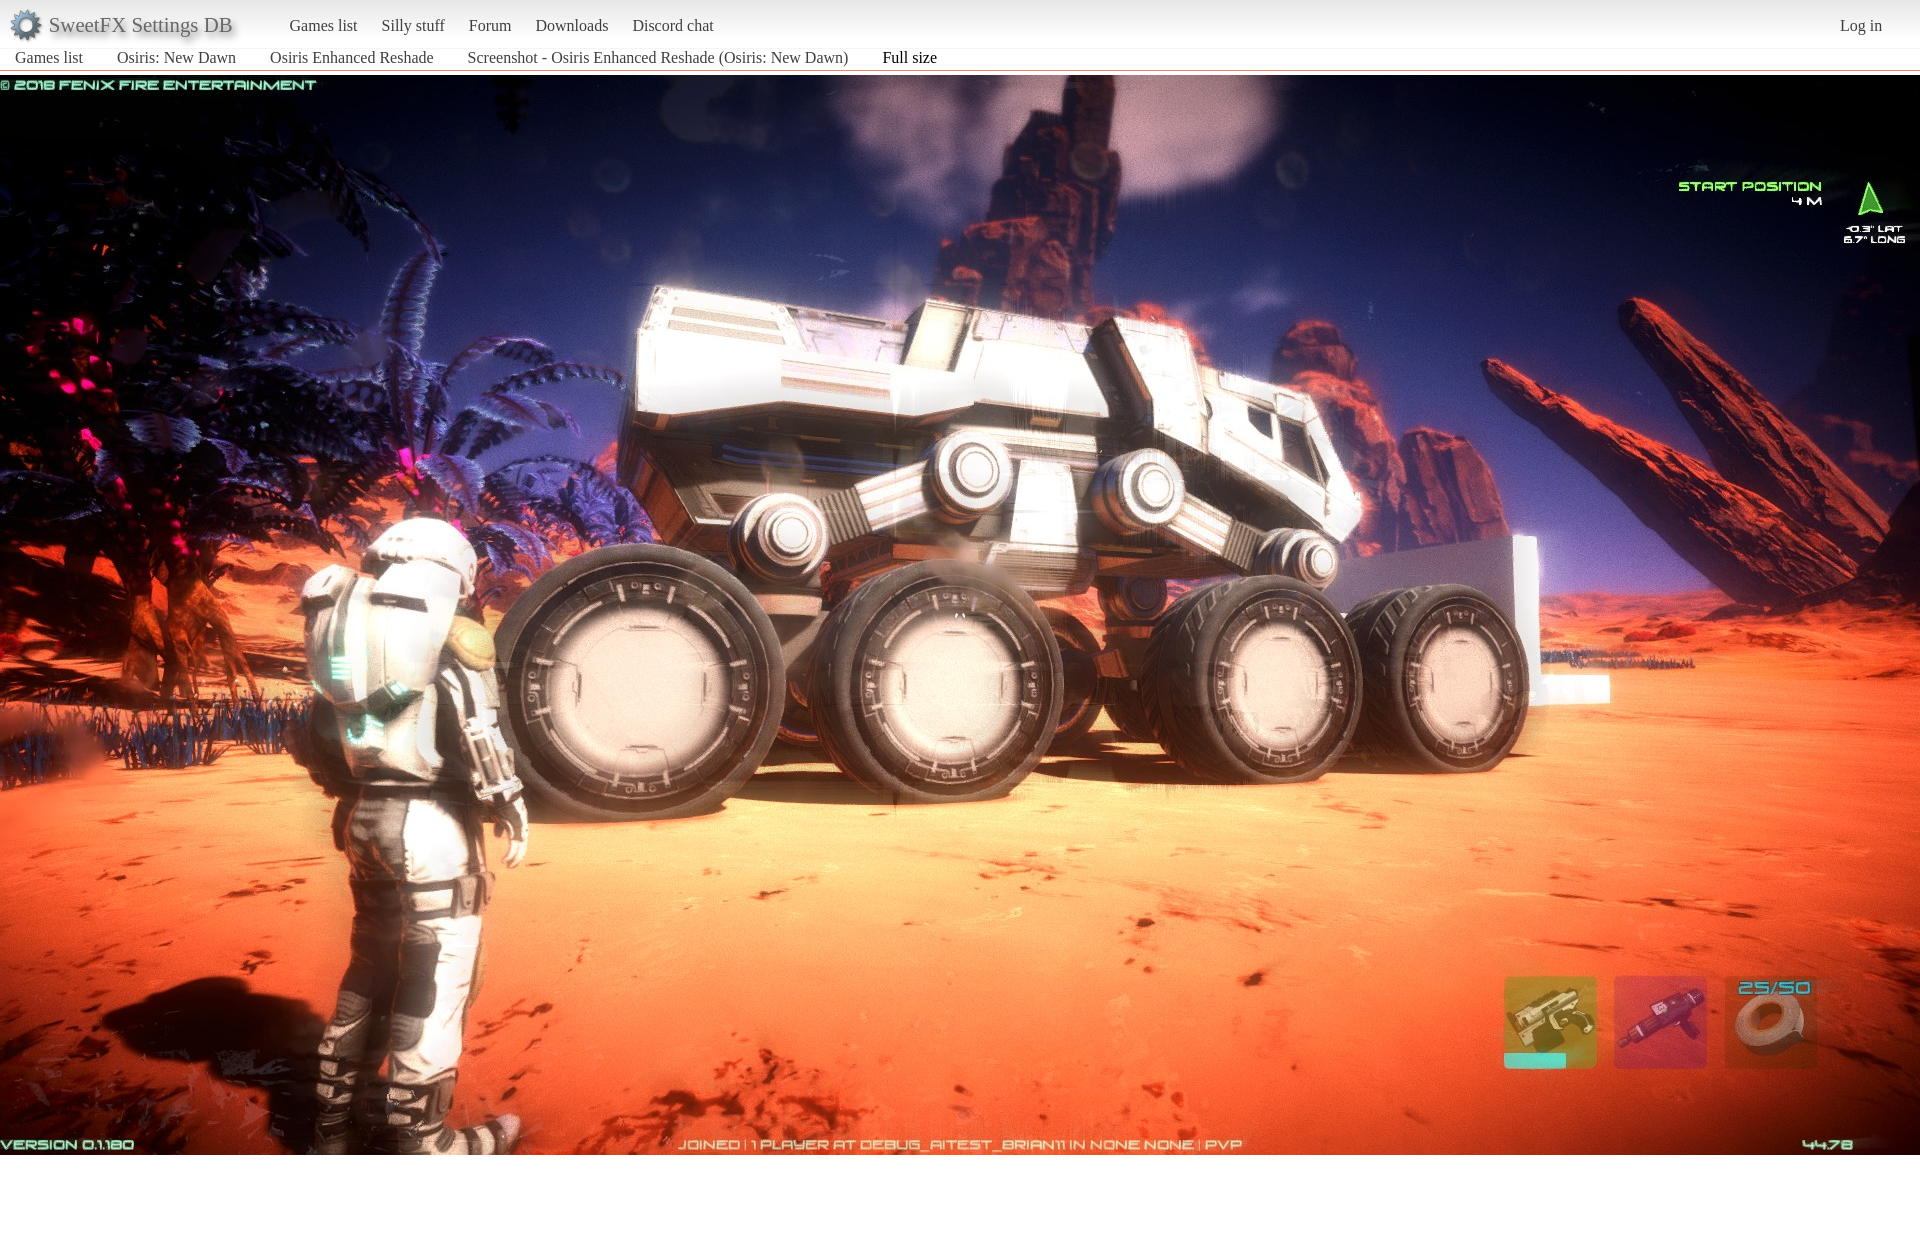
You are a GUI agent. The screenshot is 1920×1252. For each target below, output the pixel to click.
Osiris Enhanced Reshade (352, 57)
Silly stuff (413, 25)
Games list (324, 25)
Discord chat (672, 25)
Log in (1861, 25)
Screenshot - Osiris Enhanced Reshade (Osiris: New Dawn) (658, 57)
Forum (490, 25)
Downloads (571, 25)
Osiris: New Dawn (176, 57)
